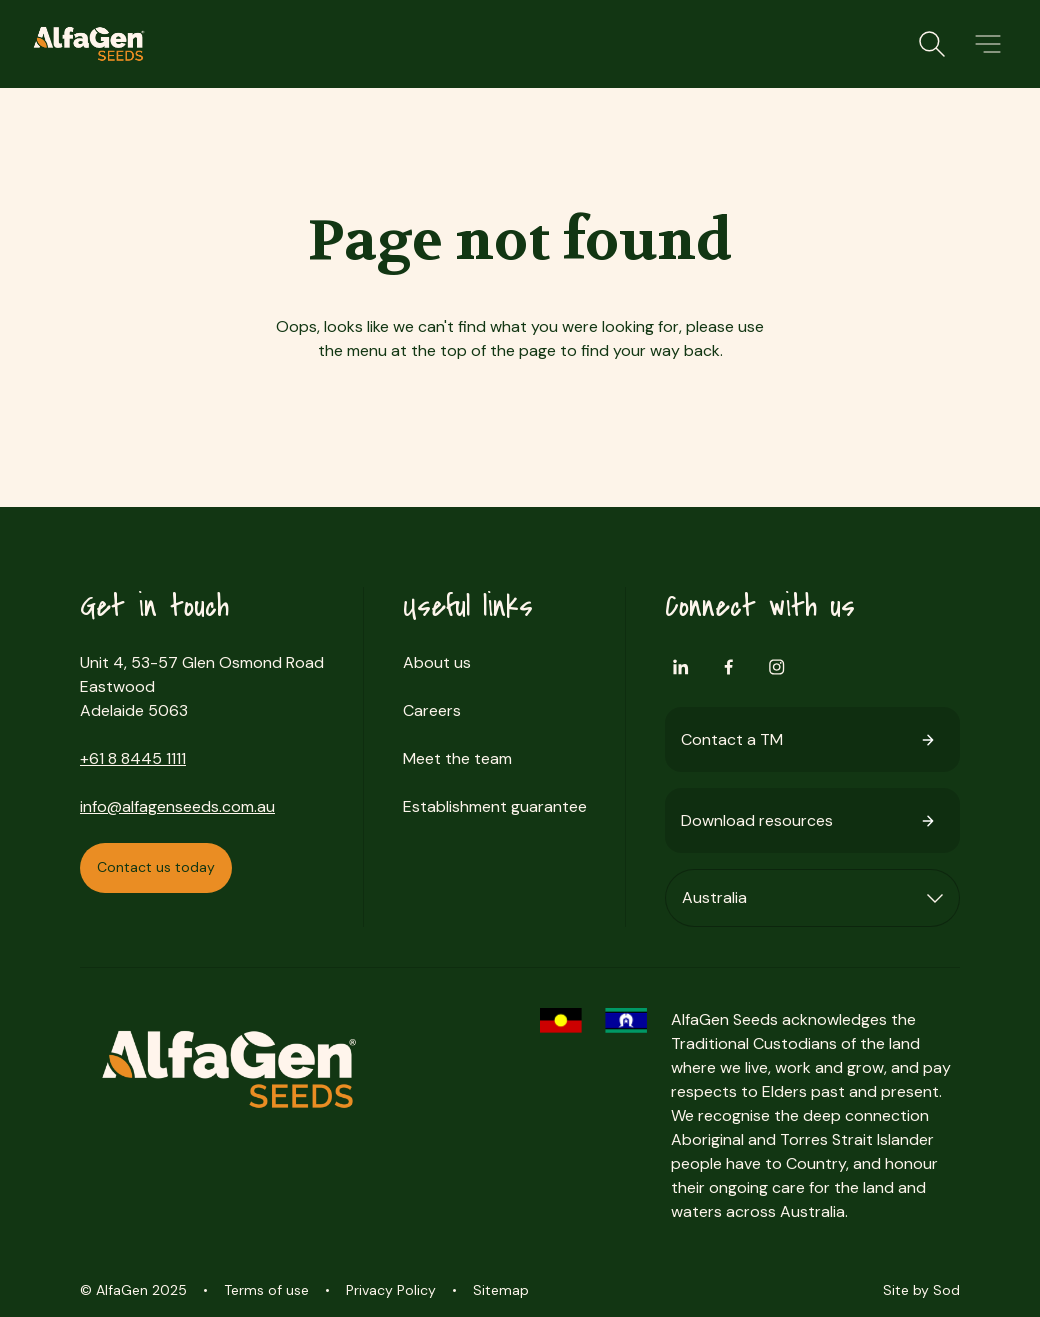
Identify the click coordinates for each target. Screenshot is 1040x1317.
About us (437, 662)
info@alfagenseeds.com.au (177, 806)
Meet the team (457, 758)
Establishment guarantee (495, 806)
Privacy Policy (391, 1290)
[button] (988, 44)
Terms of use (266, 1290)
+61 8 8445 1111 (133, 758)
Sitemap (501, 1290)
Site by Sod (921, 1290)
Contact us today (156, 867)
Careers (432, 710)
